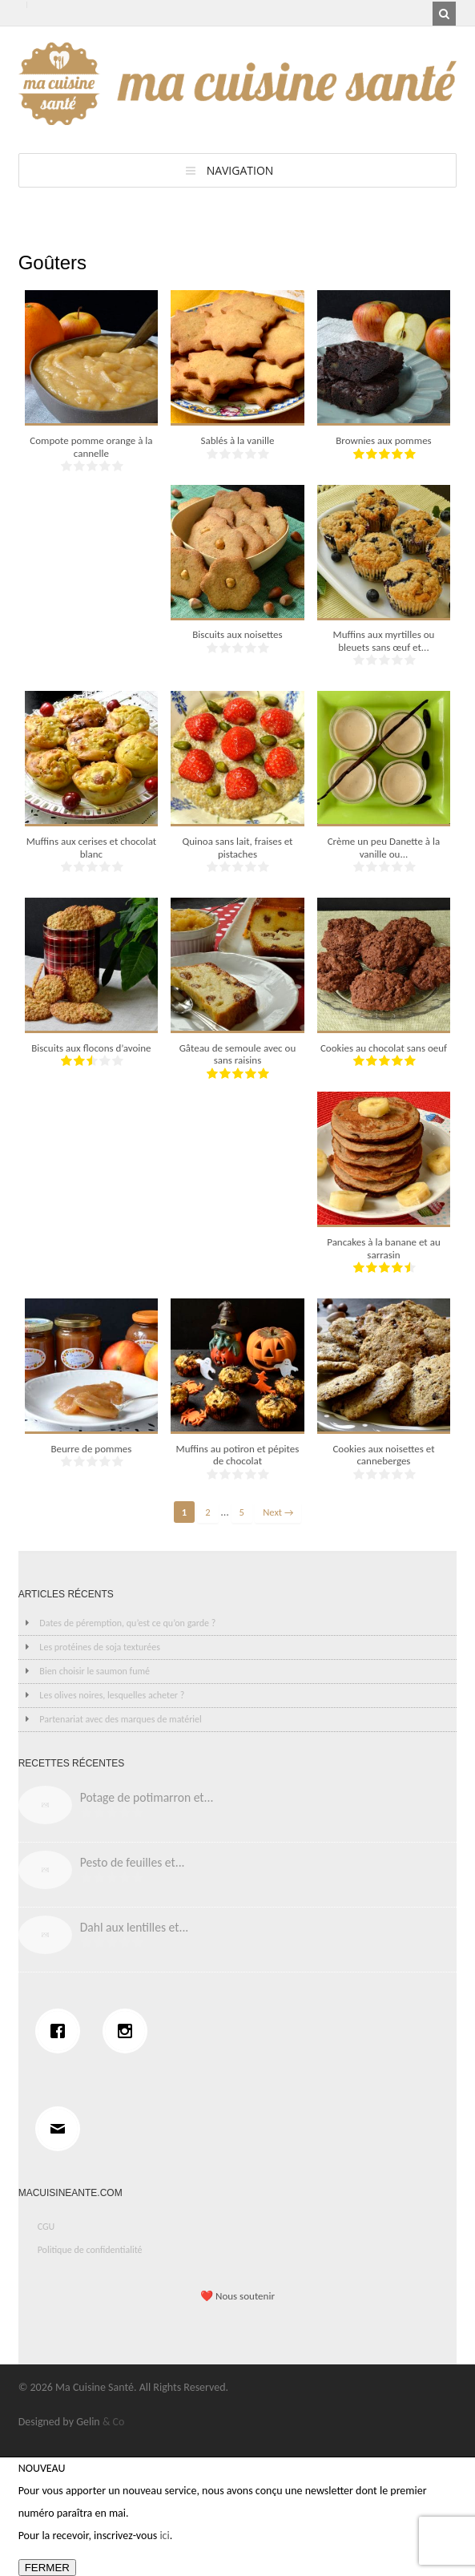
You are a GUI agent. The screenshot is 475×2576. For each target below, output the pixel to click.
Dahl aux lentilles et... (134, 1927)
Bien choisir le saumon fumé (94, 1671)
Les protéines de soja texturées (99, 1647)
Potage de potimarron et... (147, 1797)
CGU (46, 2226)
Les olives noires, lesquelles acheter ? (111, 1695)
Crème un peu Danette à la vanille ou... (384, 847)
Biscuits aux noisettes (237, 634)
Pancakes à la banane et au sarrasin (384, 1248)
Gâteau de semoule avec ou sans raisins (237, 1054)
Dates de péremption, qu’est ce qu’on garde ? (127, 1623)
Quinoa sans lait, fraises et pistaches (237, 847)
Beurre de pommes (90, 1449)
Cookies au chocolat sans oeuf (383, 1048)
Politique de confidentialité (90, 2249)
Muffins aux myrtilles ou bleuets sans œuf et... (384, 640)
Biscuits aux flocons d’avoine (91, 1048)
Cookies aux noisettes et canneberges (383, 1455)
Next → (278, 1512)
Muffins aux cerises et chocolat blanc (91, 847)
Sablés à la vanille (237, 440)
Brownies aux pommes (383, 440)
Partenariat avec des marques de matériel (120, 1719)
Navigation (240, 170)
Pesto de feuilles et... (132, 1862)
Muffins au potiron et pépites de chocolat (238, 1455)
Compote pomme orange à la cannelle (91, 446)
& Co (114, 2422)
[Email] (62, 2129)
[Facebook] (62, 2031)
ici (164, 2535)
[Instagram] (129, 2031)
